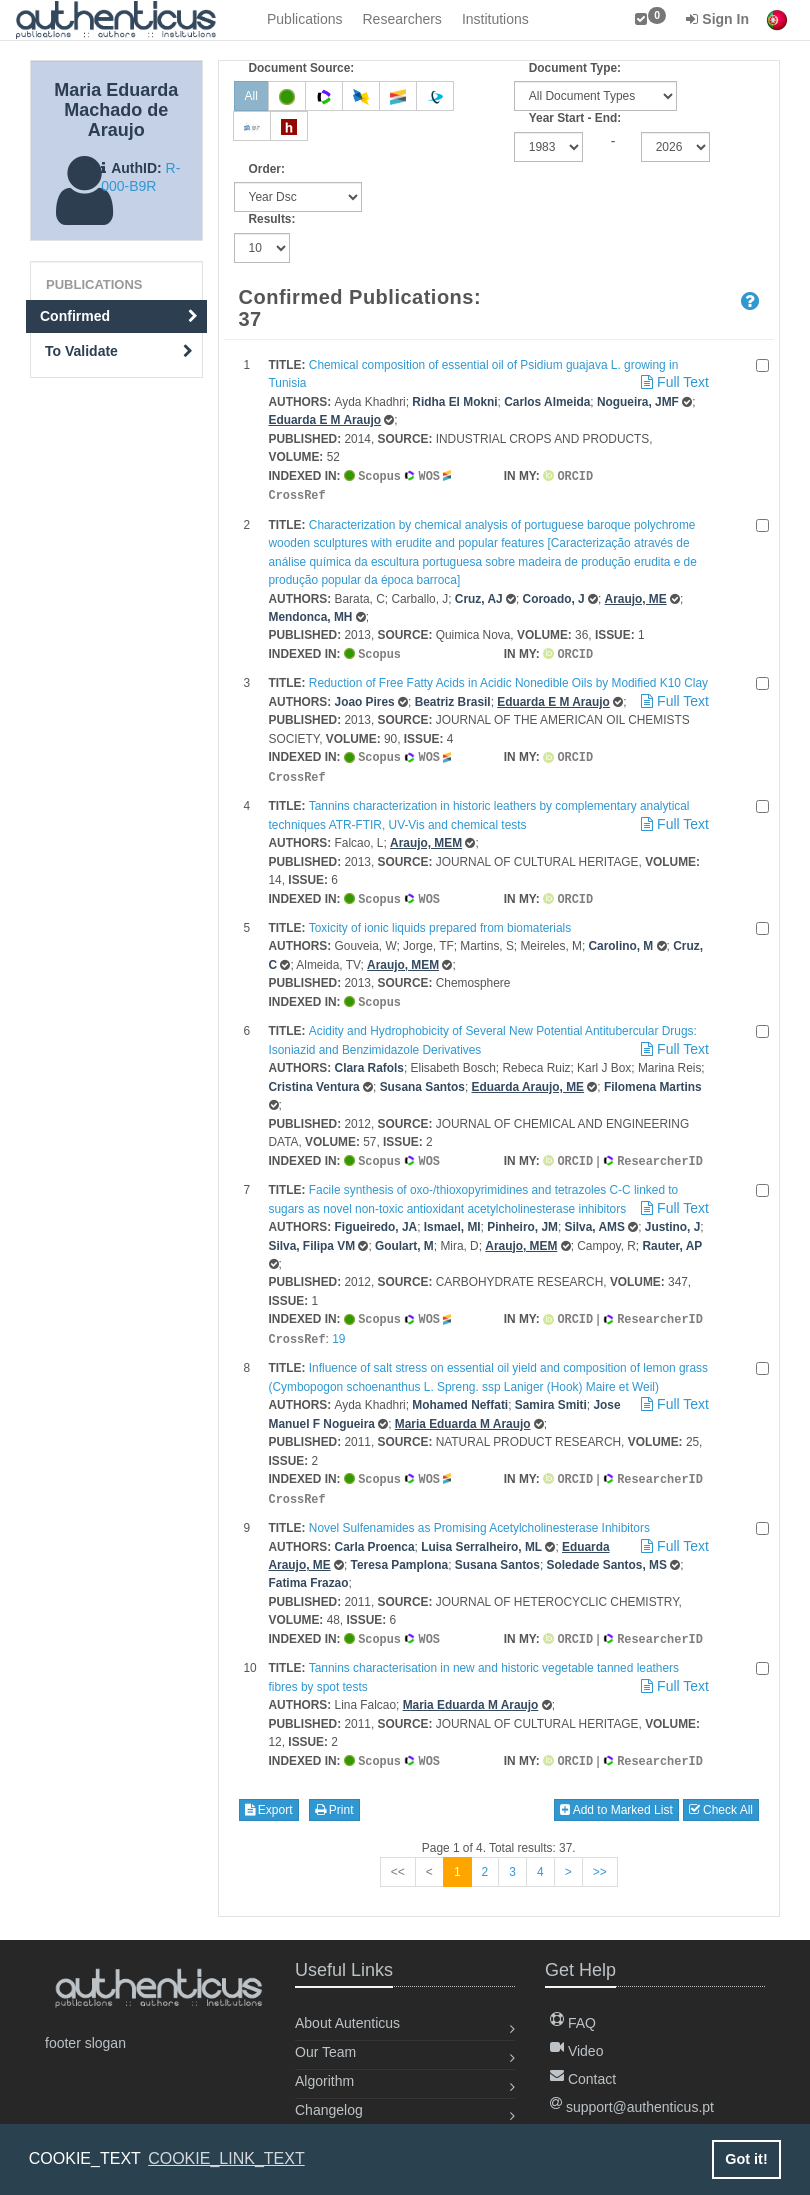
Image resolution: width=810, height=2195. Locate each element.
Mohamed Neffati (460, 1395)
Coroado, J (554, 597)
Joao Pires (365, 699)
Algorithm (324, 2081)
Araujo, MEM (426, 838)
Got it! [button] (746, 2159)
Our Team (325, 2052)
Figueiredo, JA (376, 1219)
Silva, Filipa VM (312, 1238)
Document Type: (575, 68)
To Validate (119, 351)
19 (338, 1330)
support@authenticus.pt (632, 2107)
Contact (583, 2079)
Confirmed (119, 316)
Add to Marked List (616, 1796)
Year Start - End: (575, 118)
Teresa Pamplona (400, 1553)
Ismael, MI (452, 1219)
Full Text (673, 382)
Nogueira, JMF (638, 402)
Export (269, 1796)
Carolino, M (621, 940)
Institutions (495, 19)
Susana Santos (422, 1080)
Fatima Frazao (309, 1571)
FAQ (573, 2023)
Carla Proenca (375, 1535)
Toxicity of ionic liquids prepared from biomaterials (440, 922)
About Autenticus (347, 2023)
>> (600, 1858)
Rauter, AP (672, 1238)
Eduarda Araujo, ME (527, 1080)
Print (334, 1796)
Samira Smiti (551, 1395)
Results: (272, 219)
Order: (267, 169)
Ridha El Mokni (454, 402)
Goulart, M (404, 1238)
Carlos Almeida (547, 402)
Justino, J (673, 1219)
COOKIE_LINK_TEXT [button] (226, 2158)
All (251, 96)
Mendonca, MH (311, 615)
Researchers (402, 19)
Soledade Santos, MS (607, 1553)
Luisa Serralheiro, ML (481, 1535)
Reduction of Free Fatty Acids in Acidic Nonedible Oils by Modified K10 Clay (508, 680)
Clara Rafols (369, 1061)
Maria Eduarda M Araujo (463, 1414)
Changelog (329, 2110)
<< (398, 1858)
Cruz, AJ (479, 597)
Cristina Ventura (314, 1080)
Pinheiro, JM (522, 1219)
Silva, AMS (595, 1219)
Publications (305, 19)
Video (576, 2051)
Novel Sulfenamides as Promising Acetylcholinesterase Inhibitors (479, 1516)
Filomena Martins (653, 1080)
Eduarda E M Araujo (325, 420)
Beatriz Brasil (453, 699)
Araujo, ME (636, 597)
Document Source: (302, 68)
